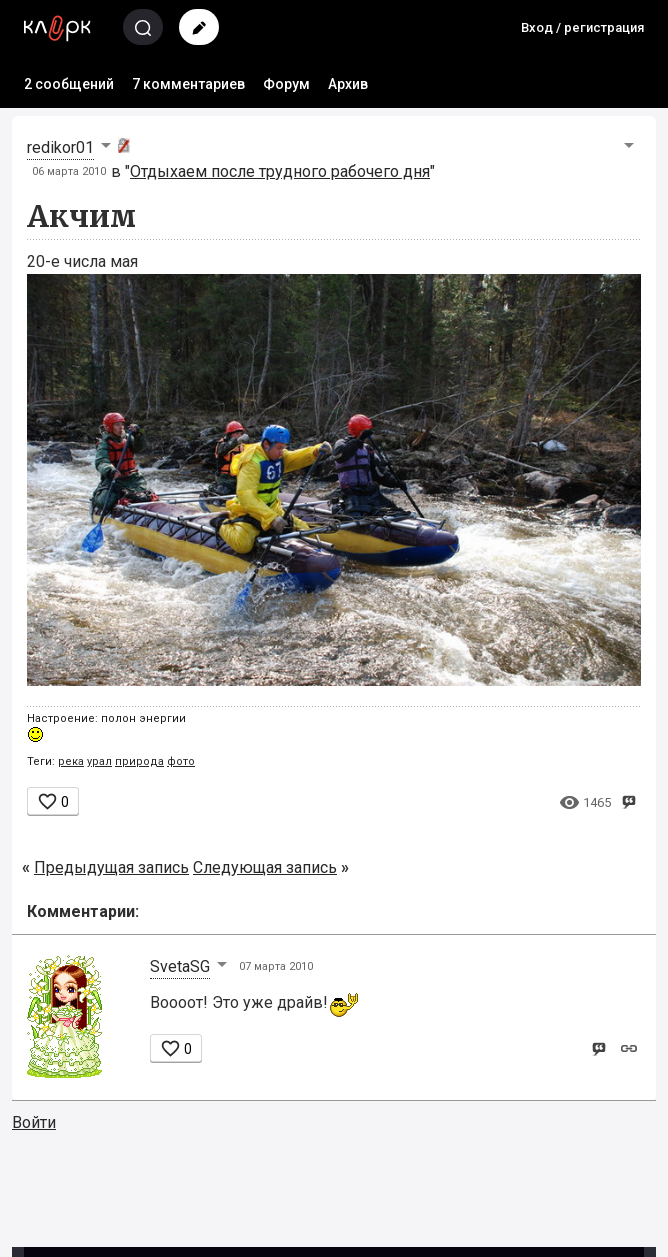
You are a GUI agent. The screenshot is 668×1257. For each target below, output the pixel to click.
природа (139, 761)
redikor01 (60, 147)
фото (181, 761)
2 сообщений (69, 84)
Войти (34, 1122)
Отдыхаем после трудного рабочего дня (280, 171)
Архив (348, 84)
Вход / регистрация (582, 27)
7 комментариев (188, 84)
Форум (286, 84)
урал (99, 761)
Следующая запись (265, 867)
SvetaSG (180, 966)
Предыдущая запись (111, 867)
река (71, 761)
